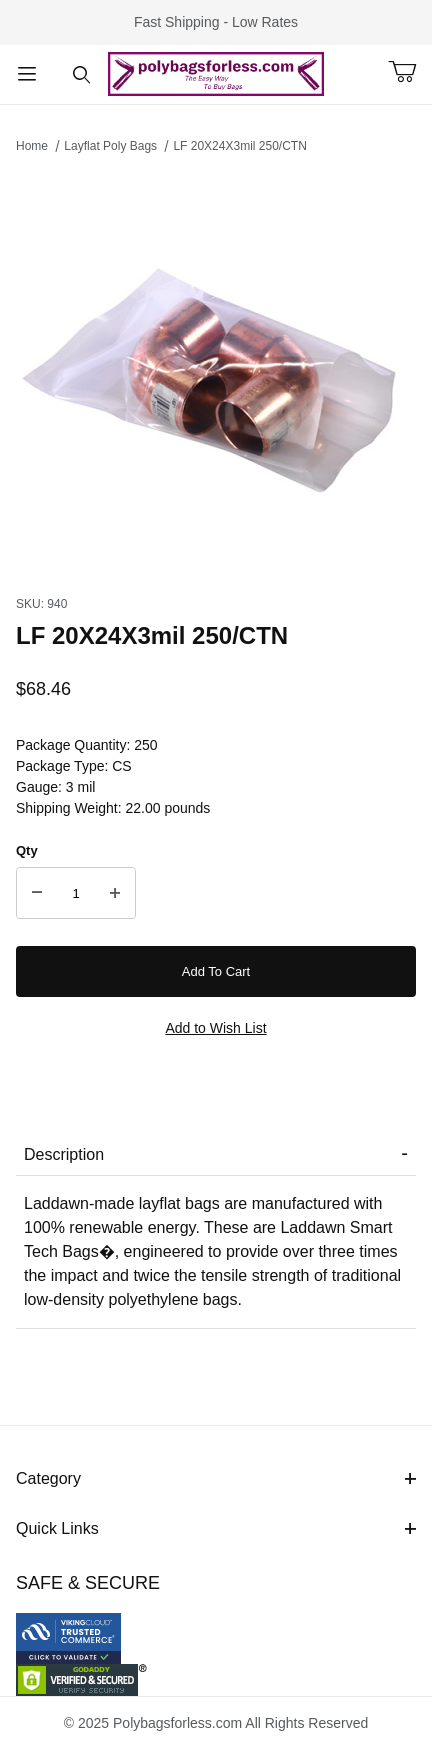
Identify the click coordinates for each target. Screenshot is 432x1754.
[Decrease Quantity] (37, 893)
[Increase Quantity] (115, 893)
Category (216, 1478)
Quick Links (216, 1528)
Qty (27, 850)
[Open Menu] (27, 74)
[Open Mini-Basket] (410, 72)
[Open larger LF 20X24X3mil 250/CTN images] (216, 369)
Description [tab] (64, 1154)
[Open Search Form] (81, 74)
